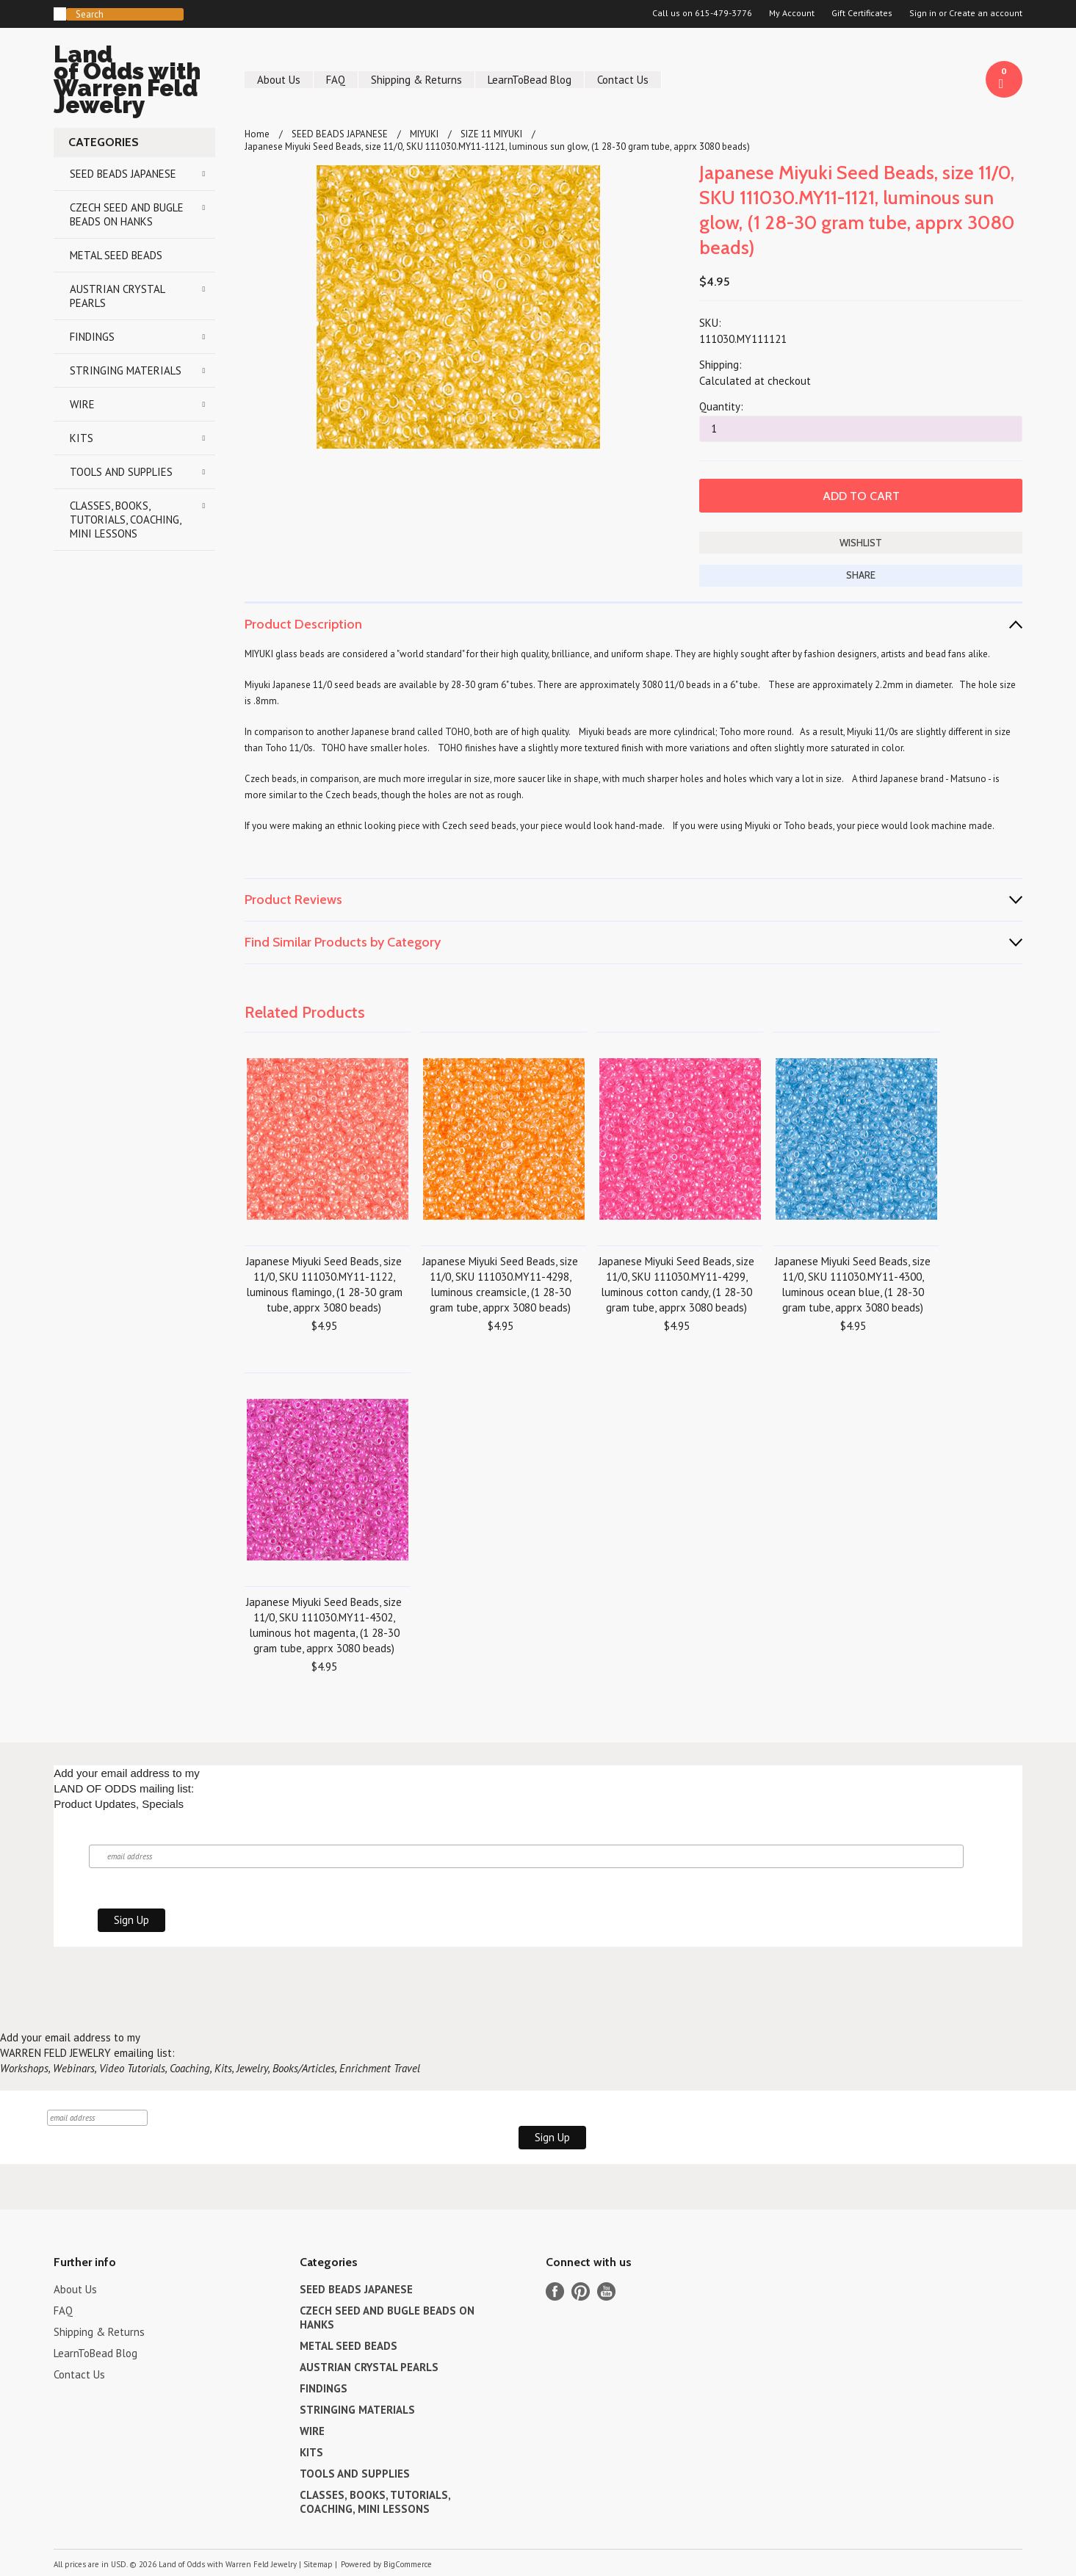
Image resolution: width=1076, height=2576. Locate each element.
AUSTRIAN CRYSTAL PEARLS (117, 296)
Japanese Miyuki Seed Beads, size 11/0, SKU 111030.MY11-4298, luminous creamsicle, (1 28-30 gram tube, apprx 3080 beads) (500, 1284)
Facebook (555, 2291)
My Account (792, 13)
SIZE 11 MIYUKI (491, 134)
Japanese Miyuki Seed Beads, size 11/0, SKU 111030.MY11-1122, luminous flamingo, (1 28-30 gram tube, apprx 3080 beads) (324, 1284)
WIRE (82, 404)
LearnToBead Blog (529, 80)
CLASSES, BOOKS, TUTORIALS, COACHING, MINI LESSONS (125, 519)
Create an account (985, 13)
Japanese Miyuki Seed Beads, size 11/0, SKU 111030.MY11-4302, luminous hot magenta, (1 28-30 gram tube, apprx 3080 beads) (324, 1625)
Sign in (922, 13)
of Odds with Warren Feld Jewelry (134, 82)
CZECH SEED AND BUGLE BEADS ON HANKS (127, 214)
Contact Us (623, 80)
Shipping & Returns (416, 80)
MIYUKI (424, 134)
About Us (278, 80)
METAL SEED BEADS (116, 255)
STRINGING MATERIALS (125, 370)
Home (257, 134)
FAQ (335, 80)
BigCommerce (407, 2564)
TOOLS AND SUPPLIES (121, 472)
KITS (81, 438)
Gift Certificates (861, 13)
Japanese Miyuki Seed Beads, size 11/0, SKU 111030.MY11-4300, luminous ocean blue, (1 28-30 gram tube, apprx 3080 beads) (853, 1284)
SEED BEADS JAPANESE (123, 174)
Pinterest (580, 2291)
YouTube (606, 2291)
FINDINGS (92, 337)
